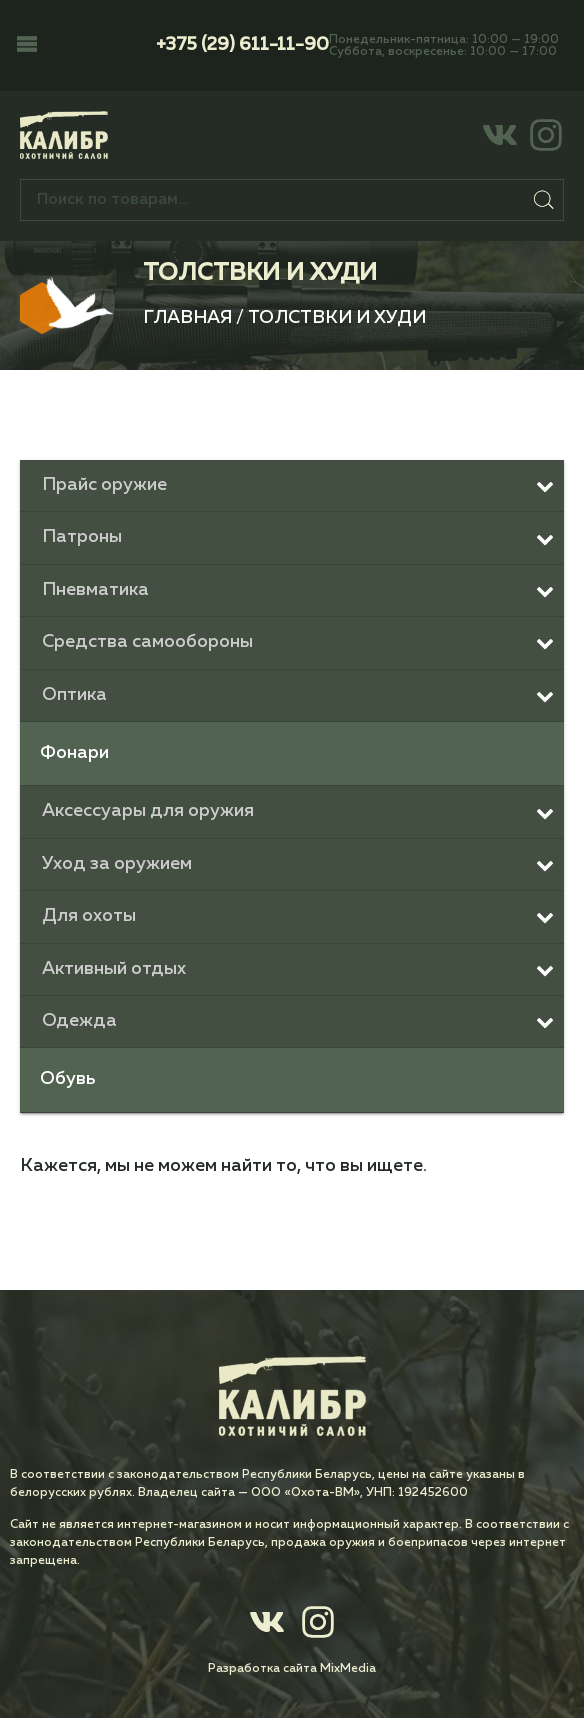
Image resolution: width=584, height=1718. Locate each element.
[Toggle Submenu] (292, 485)
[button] (27, 46)
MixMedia (348, 1669)
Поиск (544, 200)
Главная (187, 318)
